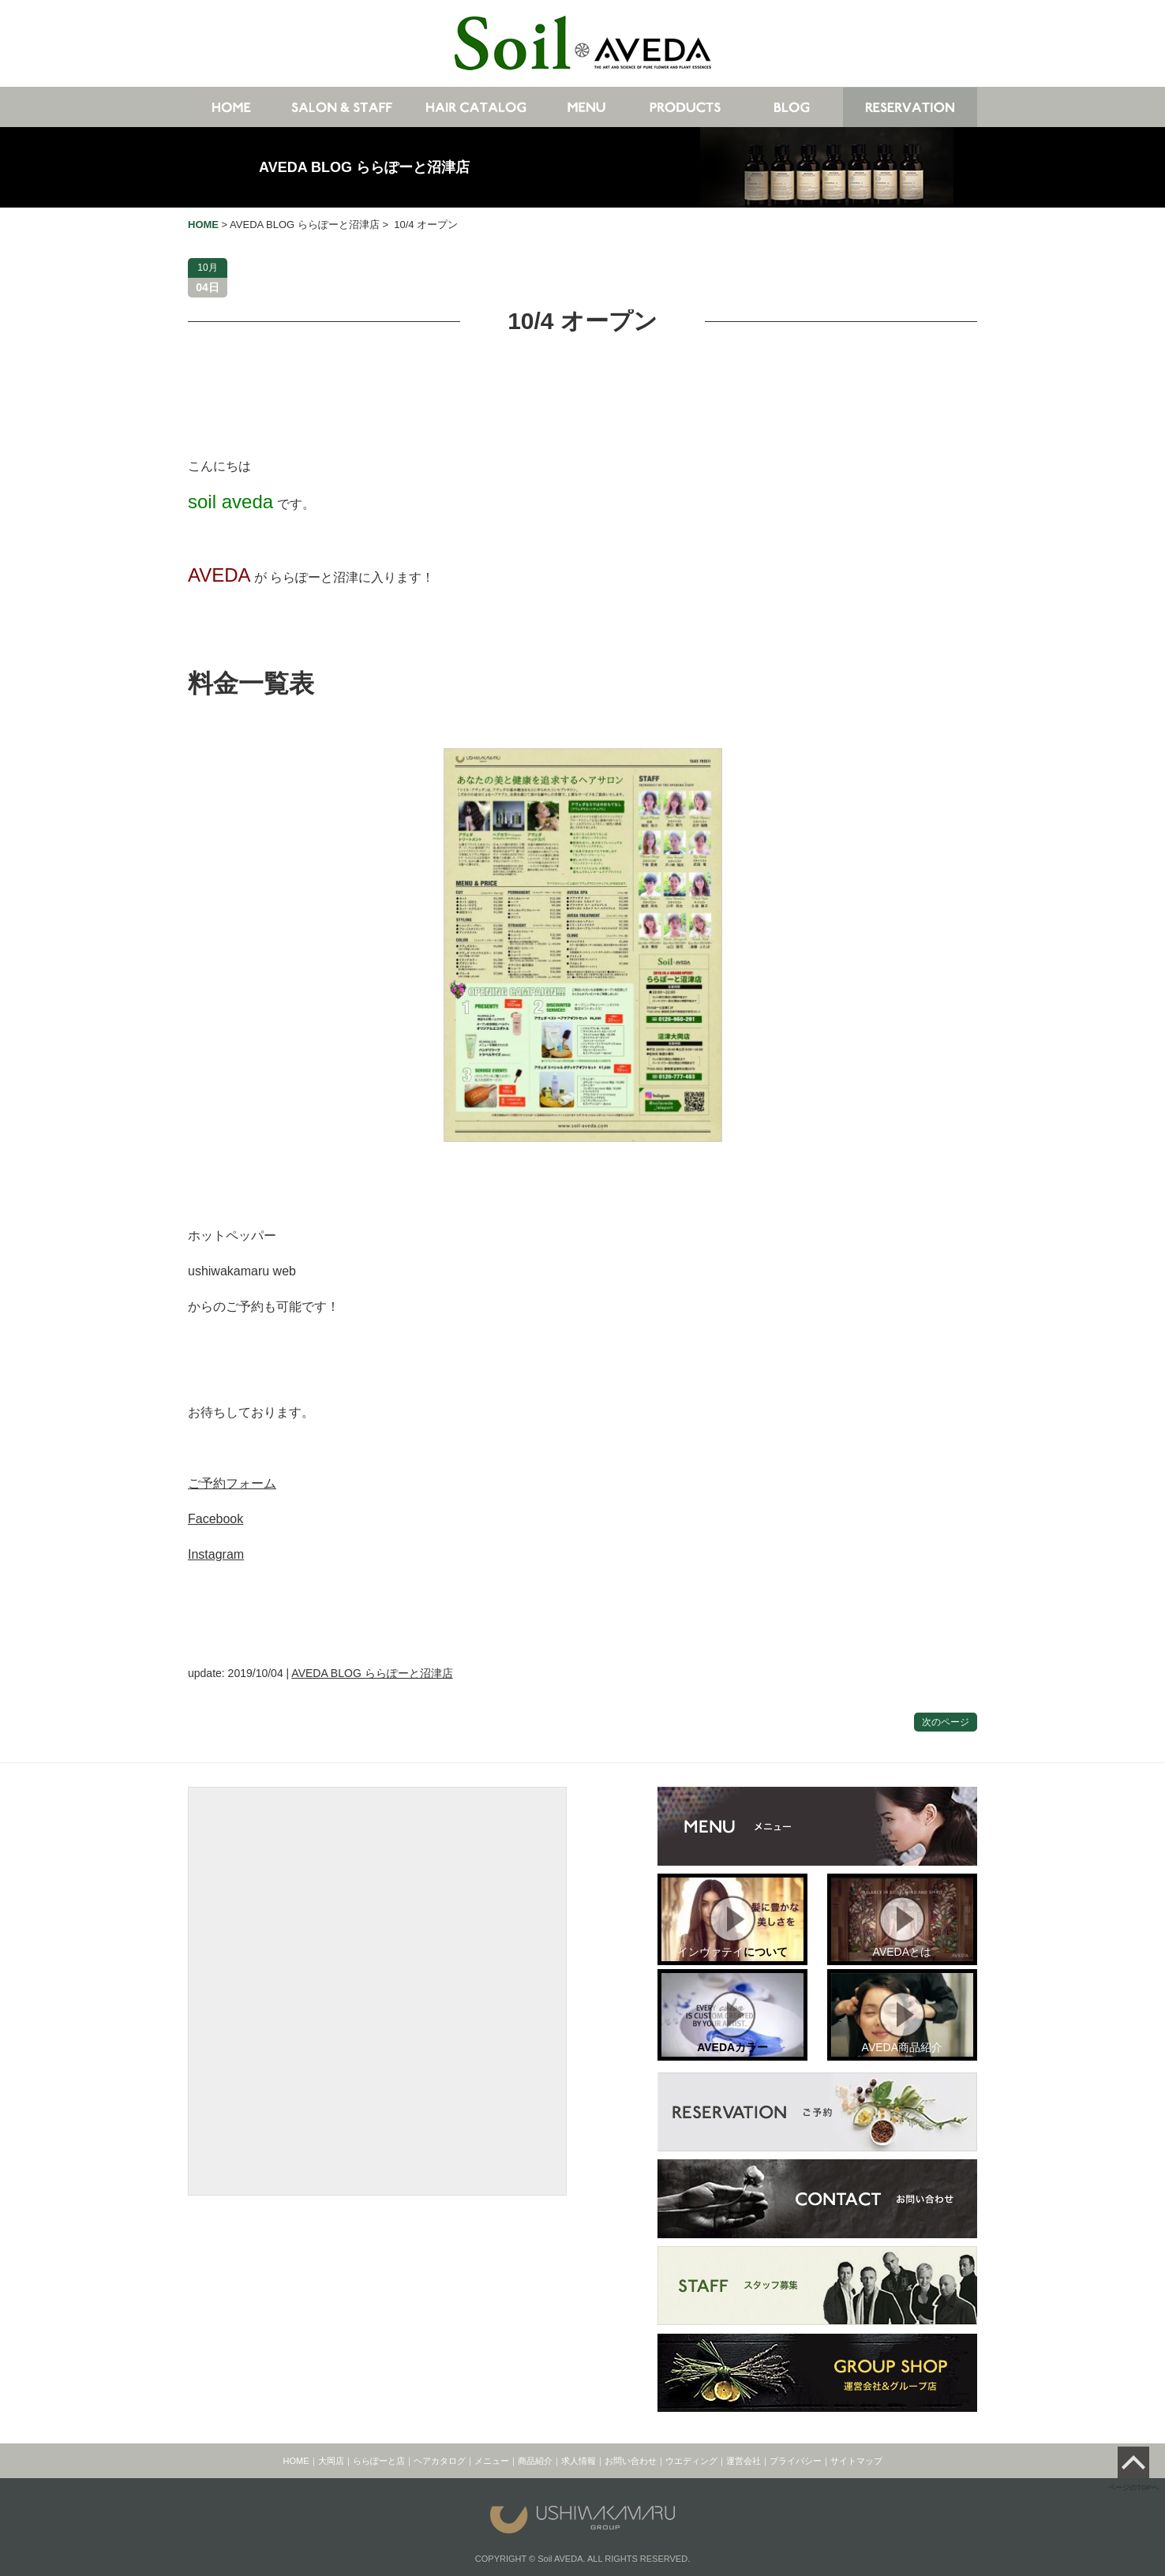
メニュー (491, 2461)
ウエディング (691, 2461)
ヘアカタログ (440, 2461)
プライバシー (796, 2461)
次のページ (945, 1722)
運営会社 (743, 2461)
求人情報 (578, 2461)
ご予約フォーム (232, 1483)
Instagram (216, 1554)
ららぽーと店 (379, 2461)
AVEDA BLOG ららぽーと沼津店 (364, 167)
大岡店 (331, 2461)
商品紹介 (535, 2461)
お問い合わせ (631, 2461)
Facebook (215, 1519)
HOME (296, 2461)
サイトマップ (856, 2461)
